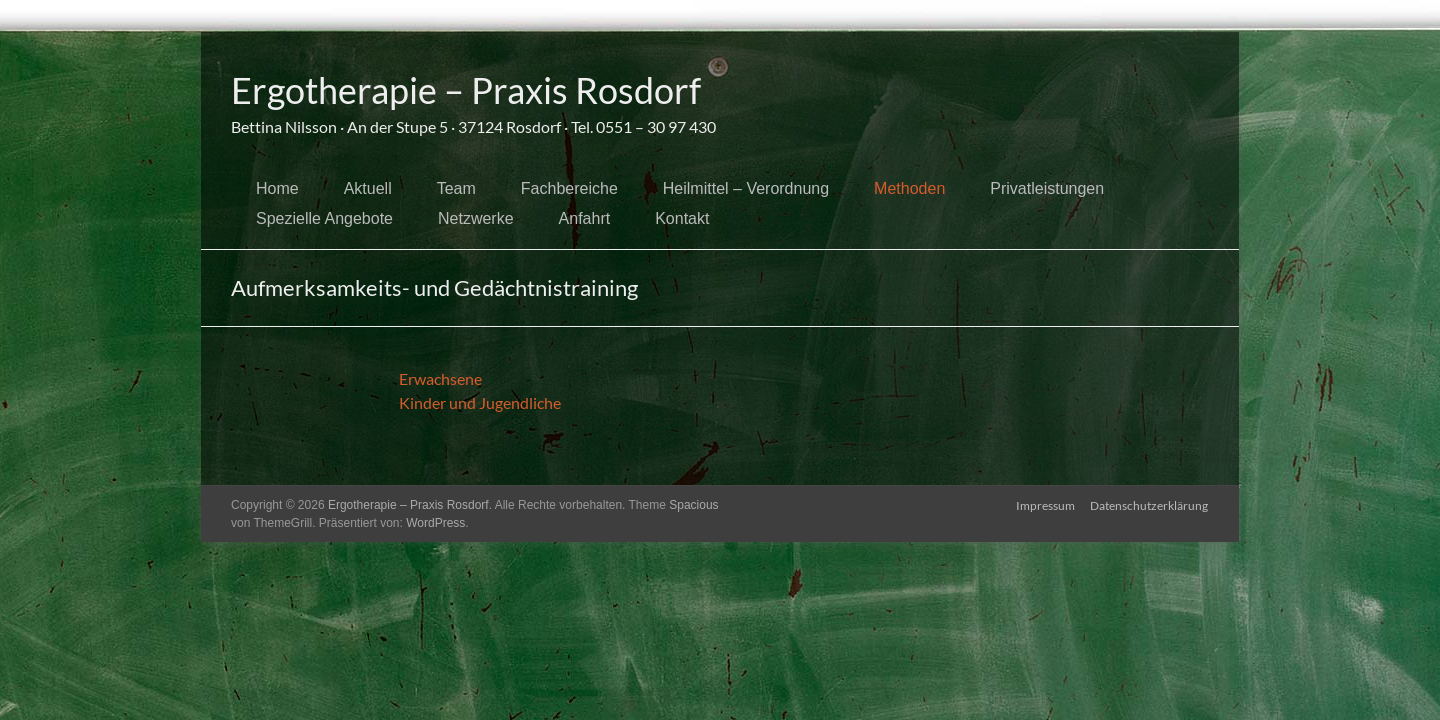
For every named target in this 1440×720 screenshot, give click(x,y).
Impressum (1045, 504)
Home (277, 188)
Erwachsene (440, 378)
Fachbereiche (569, 188)
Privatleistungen (1047, 188)
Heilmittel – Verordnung (746, 188)
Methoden (909, 188)
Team (456, 188)
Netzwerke (476, 218)
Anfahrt (585, 218)
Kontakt (682, 218)
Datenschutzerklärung (1150, 504)
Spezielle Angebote (324, 218)
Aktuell (368, 188)
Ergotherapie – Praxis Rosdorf (466, 90)
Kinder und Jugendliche (480, 402)
